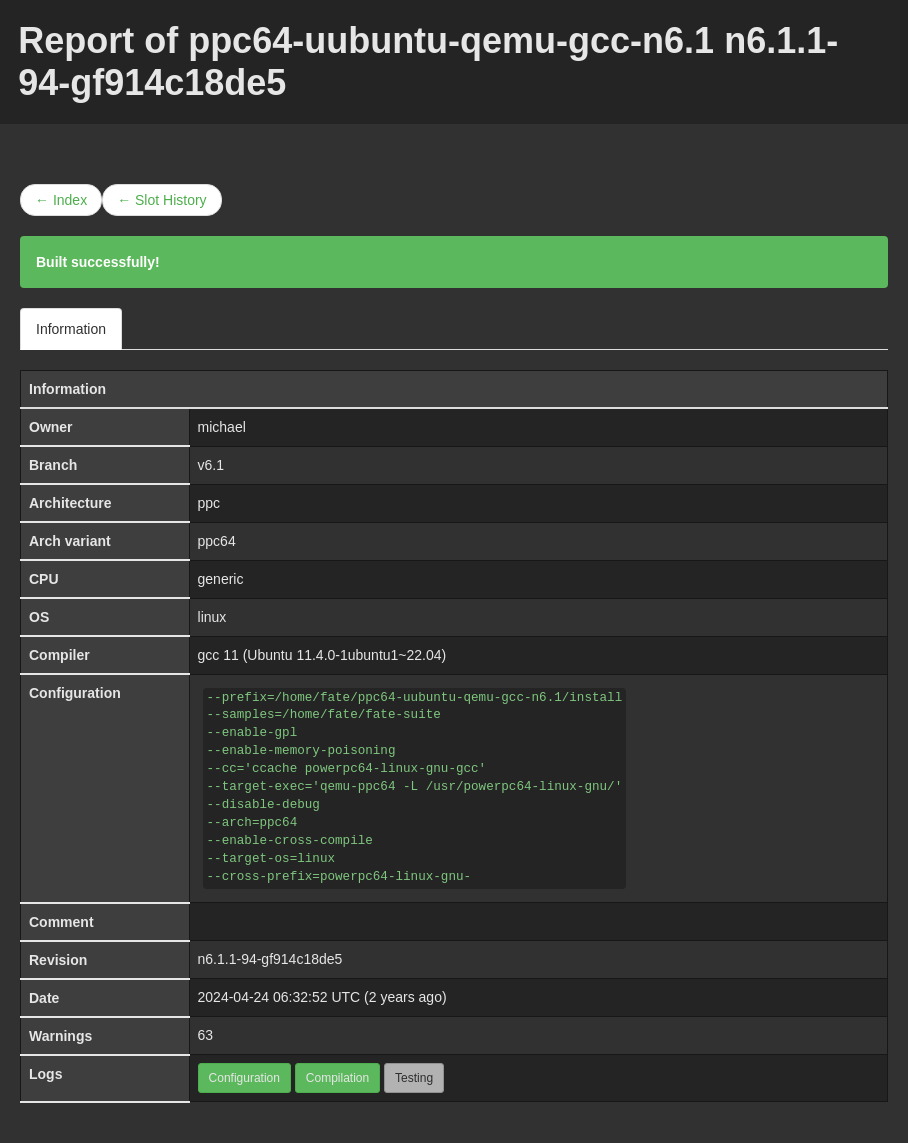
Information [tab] (71, 329)
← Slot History (161, 200)
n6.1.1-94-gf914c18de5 (270, 959)
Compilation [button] (337, 1078)
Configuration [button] (244, 1078)
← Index (61, 200)
